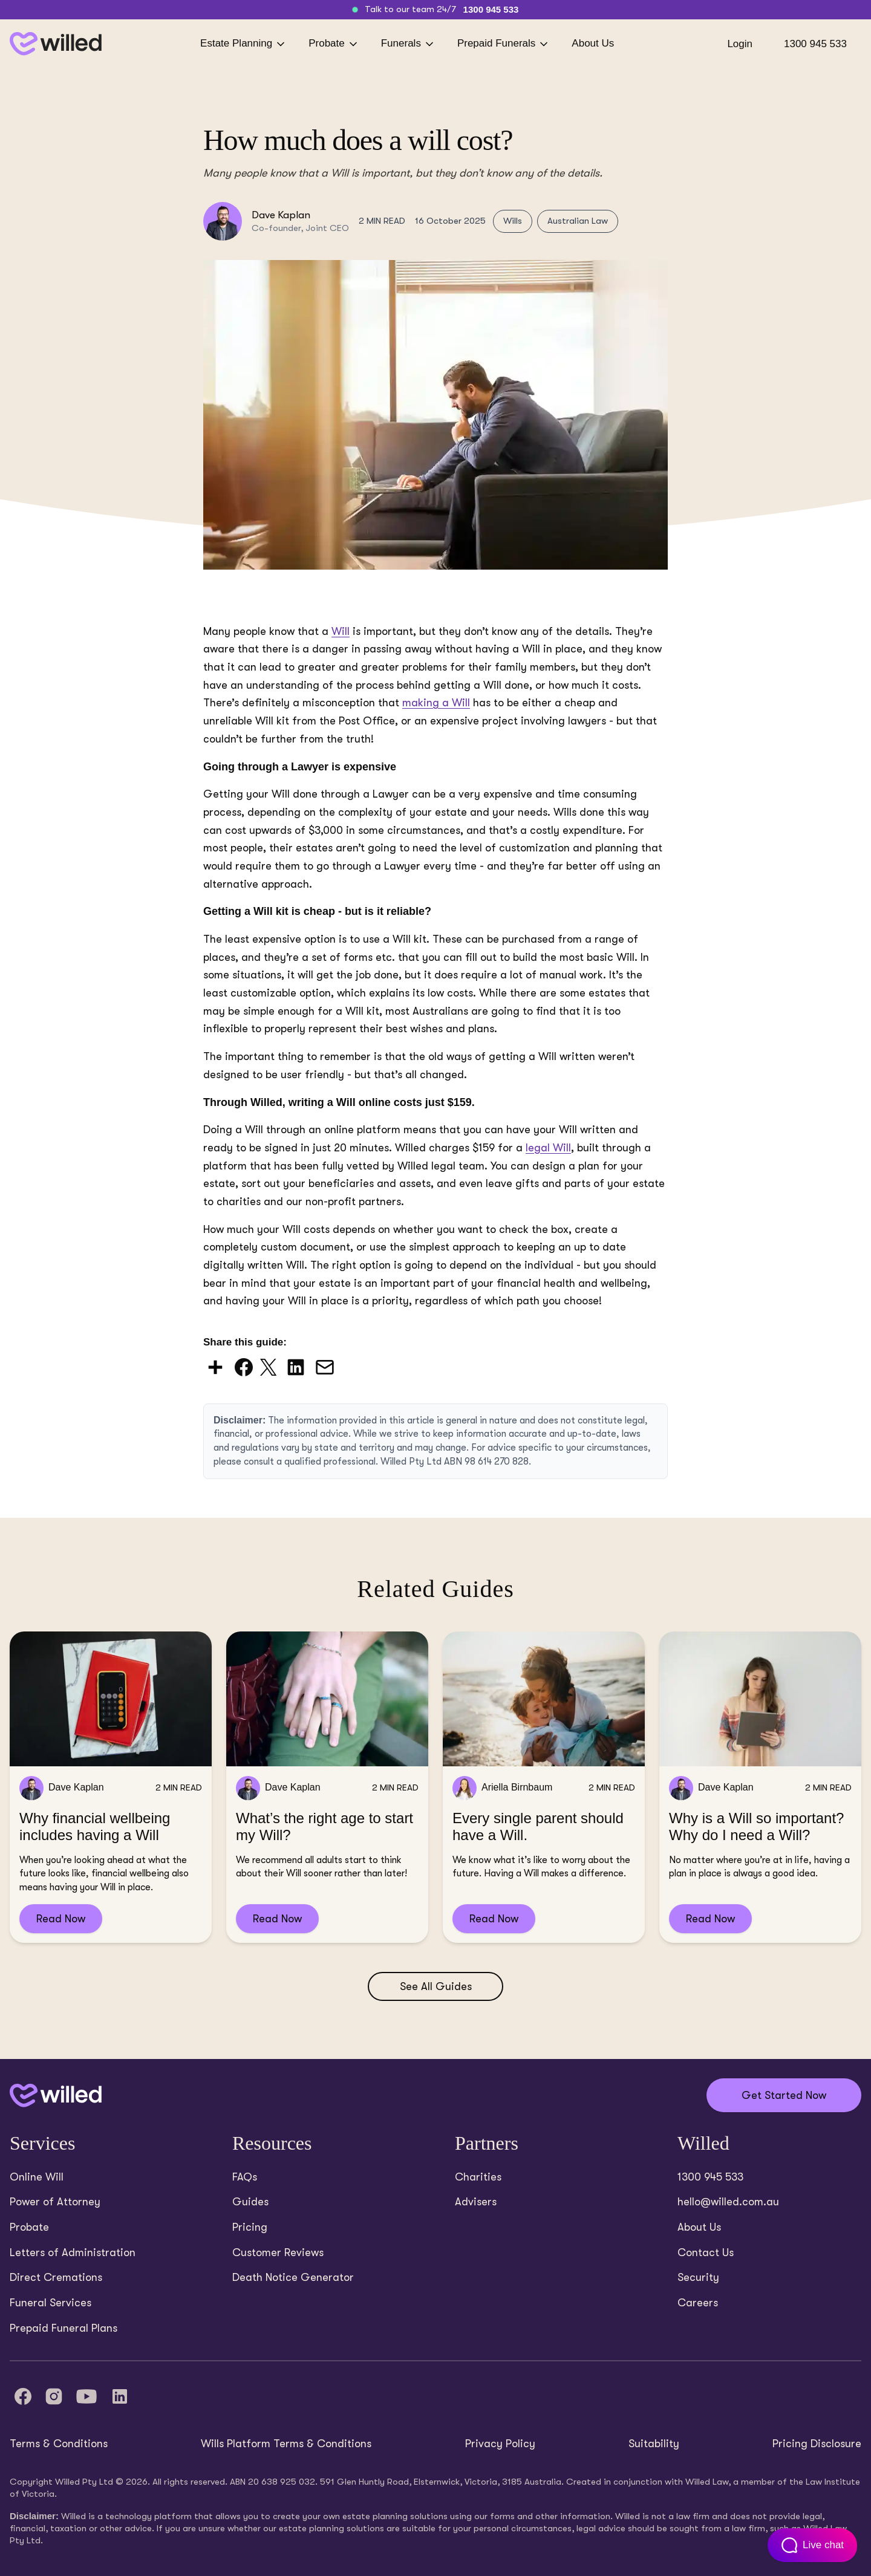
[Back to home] (56, 2095)
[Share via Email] (324, 1365)
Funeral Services (50, 2303)
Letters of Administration (72, 2252)
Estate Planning (243, 43)
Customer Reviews (278, 2252)
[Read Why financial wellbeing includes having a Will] (111, 1787)
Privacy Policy (500, 2444)
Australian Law (577, 220)
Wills (512, 220)
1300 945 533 (491, 9)
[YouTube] (86, 2396)
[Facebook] (23, 2396)
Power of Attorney (55, 2202)
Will (340, 631)
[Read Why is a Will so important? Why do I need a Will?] (760, 1787)
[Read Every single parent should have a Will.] (544, 1787)
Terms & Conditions (59, 2444)
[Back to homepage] (56, 44)
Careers (697, 2303)
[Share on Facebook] (245, 1365)
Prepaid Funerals (503, 43)
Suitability (653, 2444)
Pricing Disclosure (816, 2444)
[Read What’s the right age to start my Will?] (327, 1787)
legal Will (548, 1148)
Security (698, 2277)
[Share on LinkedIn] (297, 1365)
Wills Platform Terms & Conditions (286, 2444)
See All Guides (436, 1986)
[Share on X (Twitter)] (269, 1365)
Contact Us (705, 2252)
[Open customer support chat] (810, 2544)
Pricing (249, 2227)
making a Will (436, 703)
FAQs (244, 2177)
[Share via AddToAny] (216, 1365)
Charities (478, 2177)
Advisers (476, 2202)
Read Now (60, 1919)
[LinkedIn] (119, 2396)
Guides (250, 2202)
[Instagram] (54, 2396)
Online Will (37, 2177)
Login (739, 44)
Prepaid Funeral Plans (63, 2328)
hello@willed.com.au (728, 2202)
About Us (593, 43)
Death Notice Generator (293, 2277)
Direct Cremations (56, 2277)
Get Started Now (784, 2095)
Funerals (408, 43)
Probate (333, 43)
